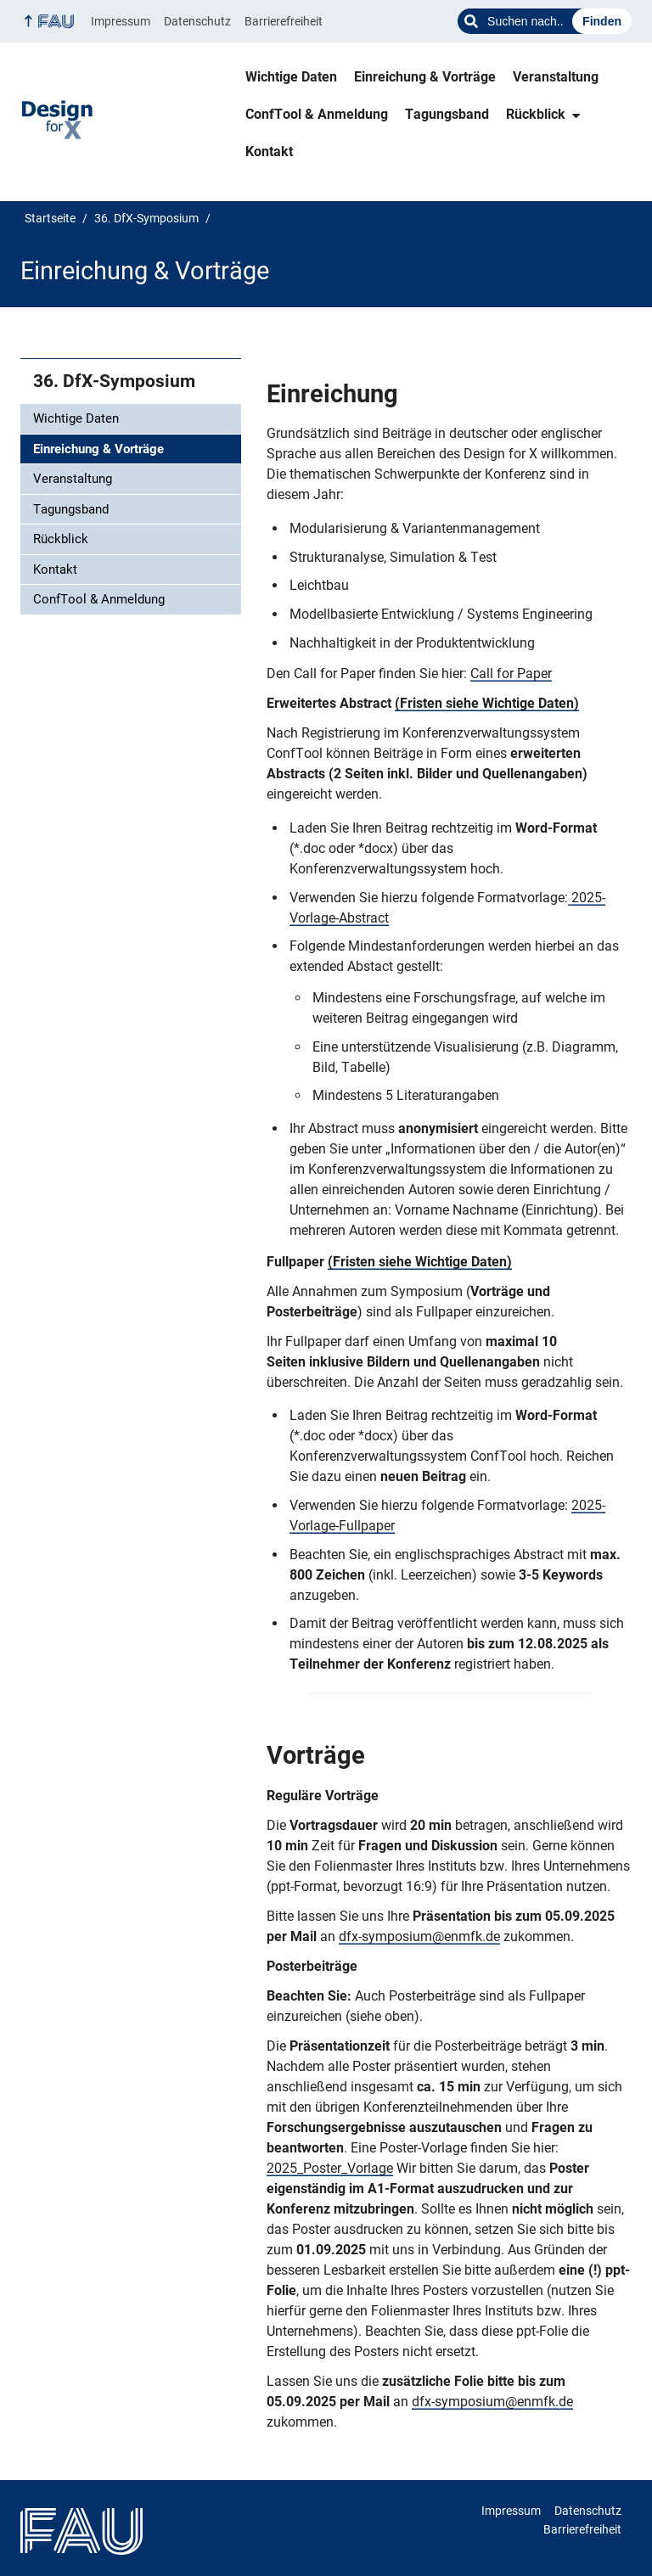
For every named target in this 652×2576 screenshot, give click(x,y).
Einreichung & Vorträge (425, 77)
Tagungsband (447, 114)
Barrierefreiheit (283, 21)
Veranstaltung (556, 77)
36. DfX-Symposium (114, 381)
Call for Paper (511, 673)
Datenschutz (197, 21)
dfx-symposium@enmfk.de (419, 1936)
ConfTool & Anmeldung (316, 114)
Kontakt (269, 151)
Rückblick (535, 114)
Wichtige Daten (291, 77)
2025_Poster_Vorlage (330, 2168)
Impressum (120, 21)
